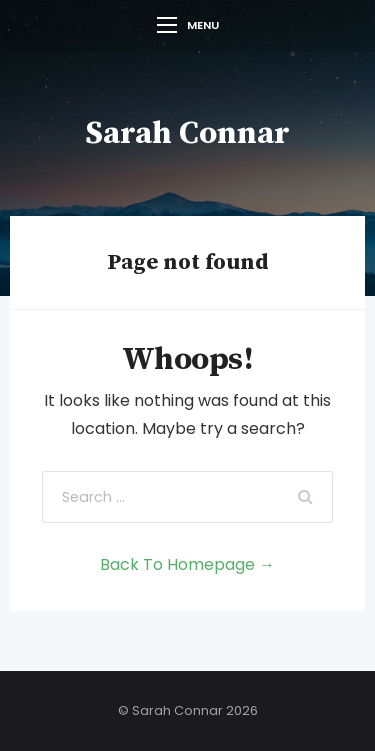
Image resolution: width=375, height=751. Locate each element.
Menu (188, 25)
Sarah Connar (187, 134)
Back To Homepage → (187, 564)
